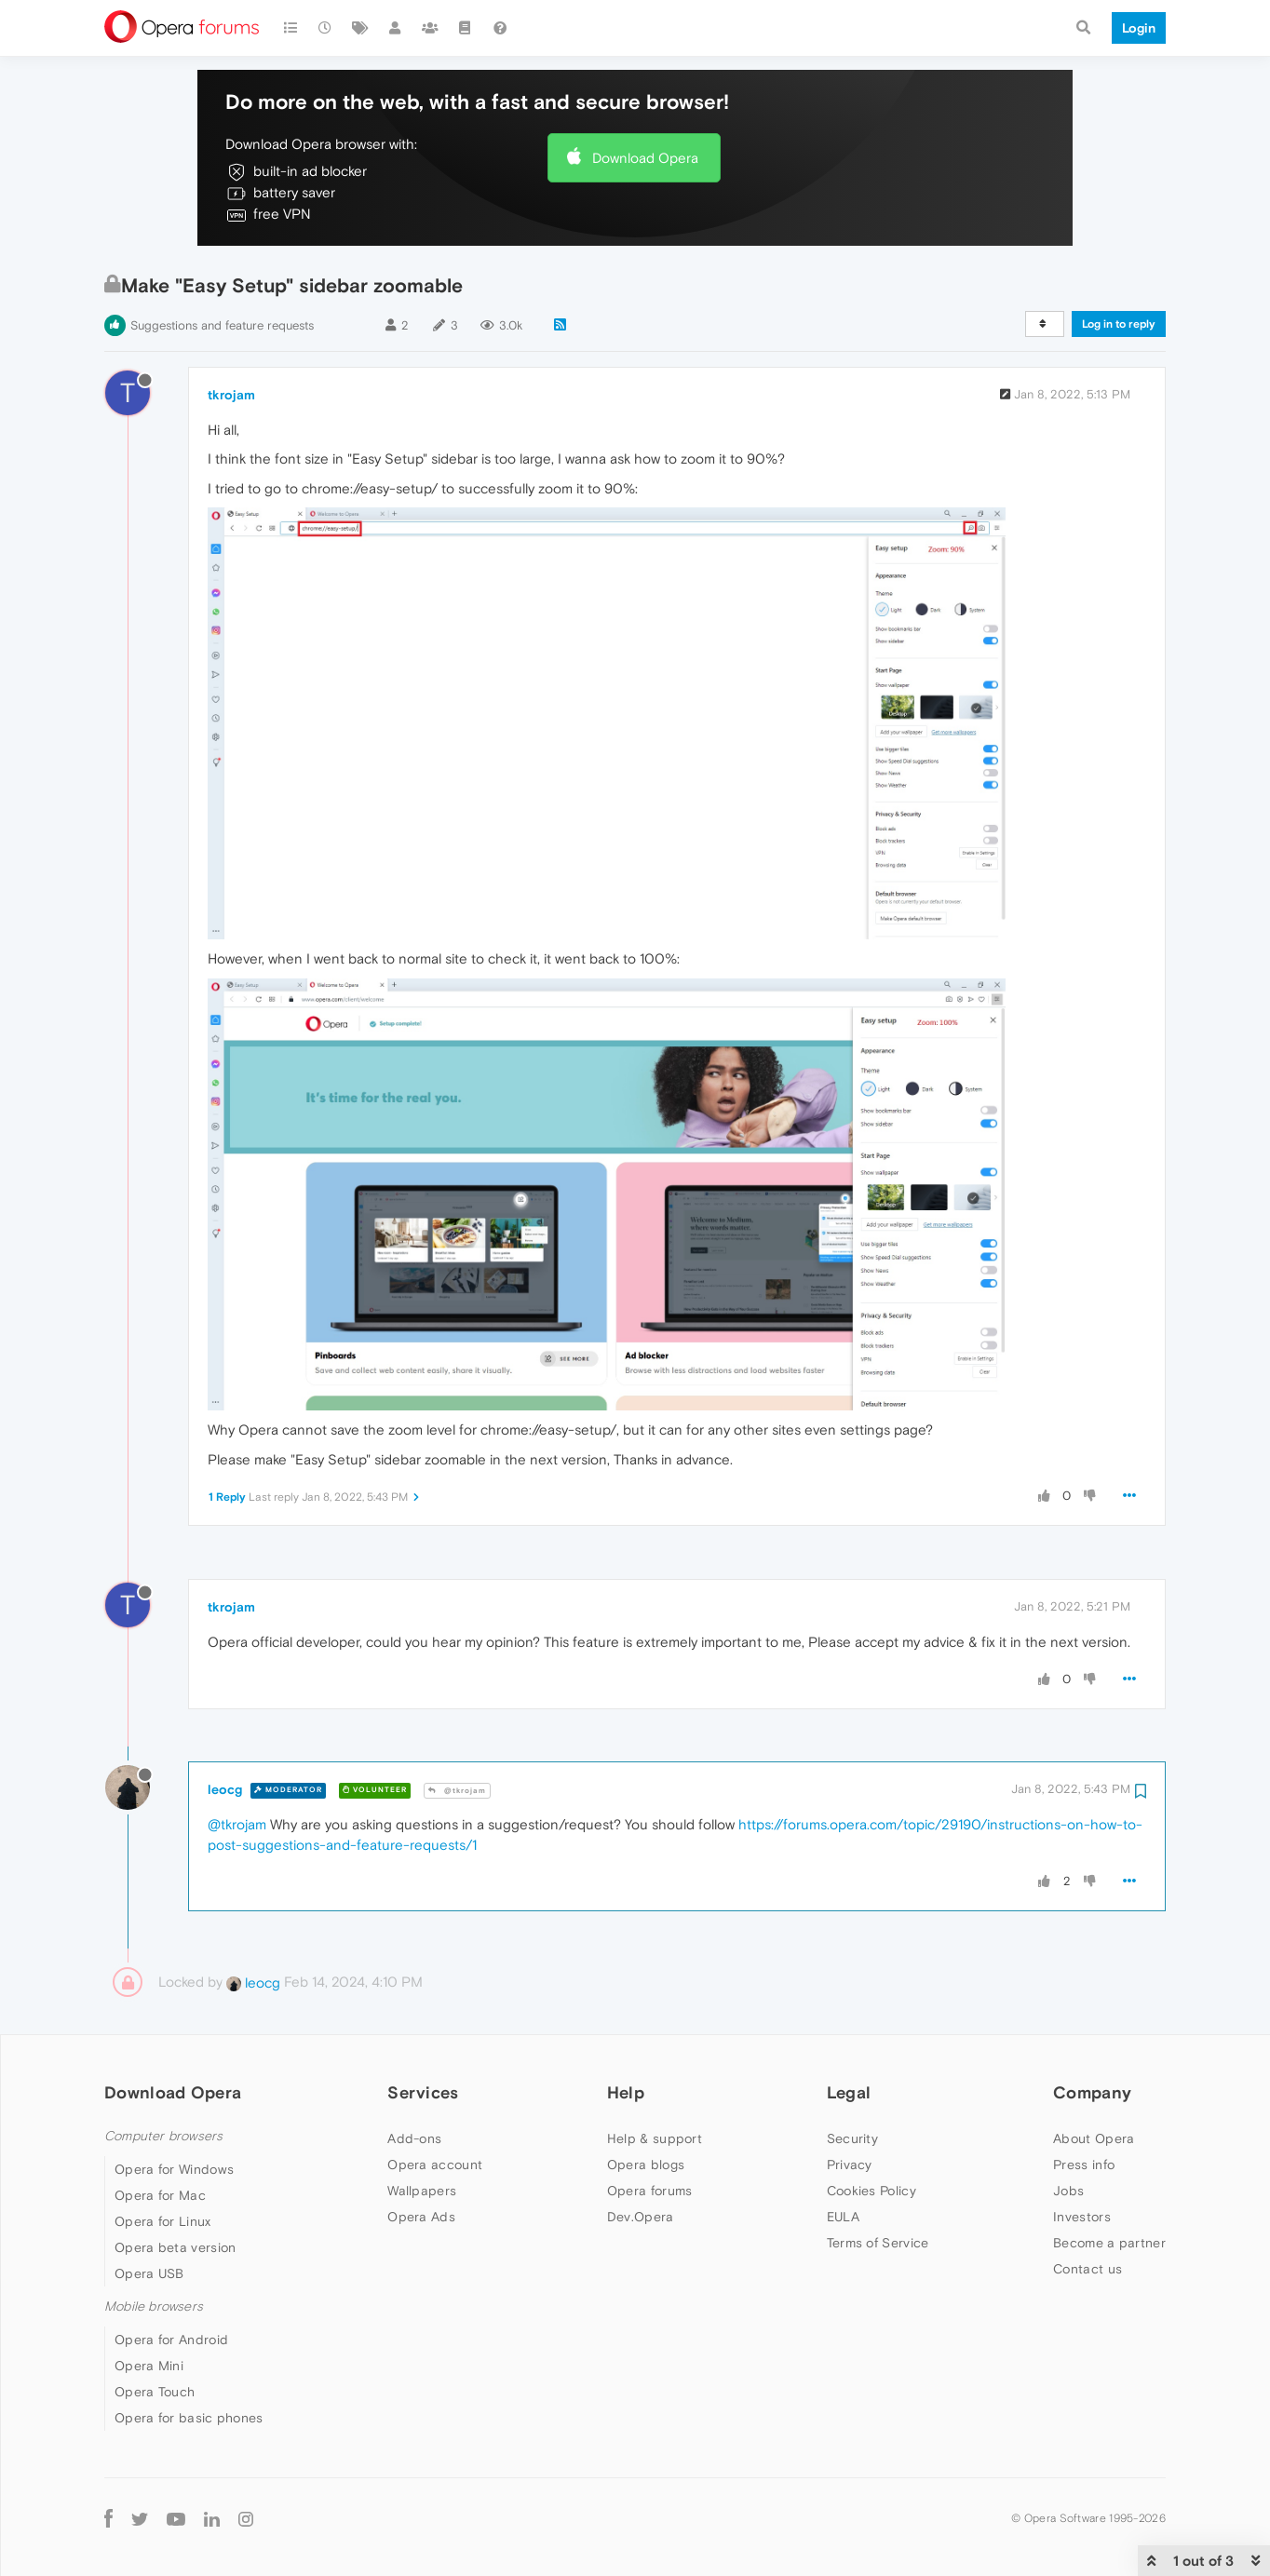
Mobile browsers (153, 2306)
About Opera (1093, 2138)
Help (625, 2092)
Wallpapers (421, 2190)
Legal (849, 2092)
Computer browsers (163, 2136)
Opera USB (149, 2273)
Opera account (434, 2164)
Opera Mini (149, 2365)
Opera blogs (645, 2164)
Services (422, 2092)
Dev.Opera (640, 2216)
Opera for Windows (174, 2169)
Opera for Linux (163, 2221)
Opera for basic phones (189, 2417)
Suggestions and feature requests (222, 325)
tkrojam (231, 394)
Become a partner (1109, 2242)
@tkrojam (457, 1791)
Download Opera (645, 158)
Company (1092, 2092)
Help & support (654, 2138)
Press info (1084, 2164)
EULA (843, 2216)
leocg (225, 1789)
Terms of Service (878, 2242)
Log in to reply (1118, 323)
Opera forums (650, 2190)
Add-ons (414, 2138)
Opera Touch (155, 2391)
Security (852, 2138)
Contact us (1087, 2268)
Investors (1082, 2216)
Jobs (1068, 2190)
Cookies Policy (871, 2190)
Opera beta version (175, 2247)
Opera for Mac (160, 2195)
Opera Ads (421, 2216)
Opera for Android (171, 2339)
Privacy (849, 2164)
